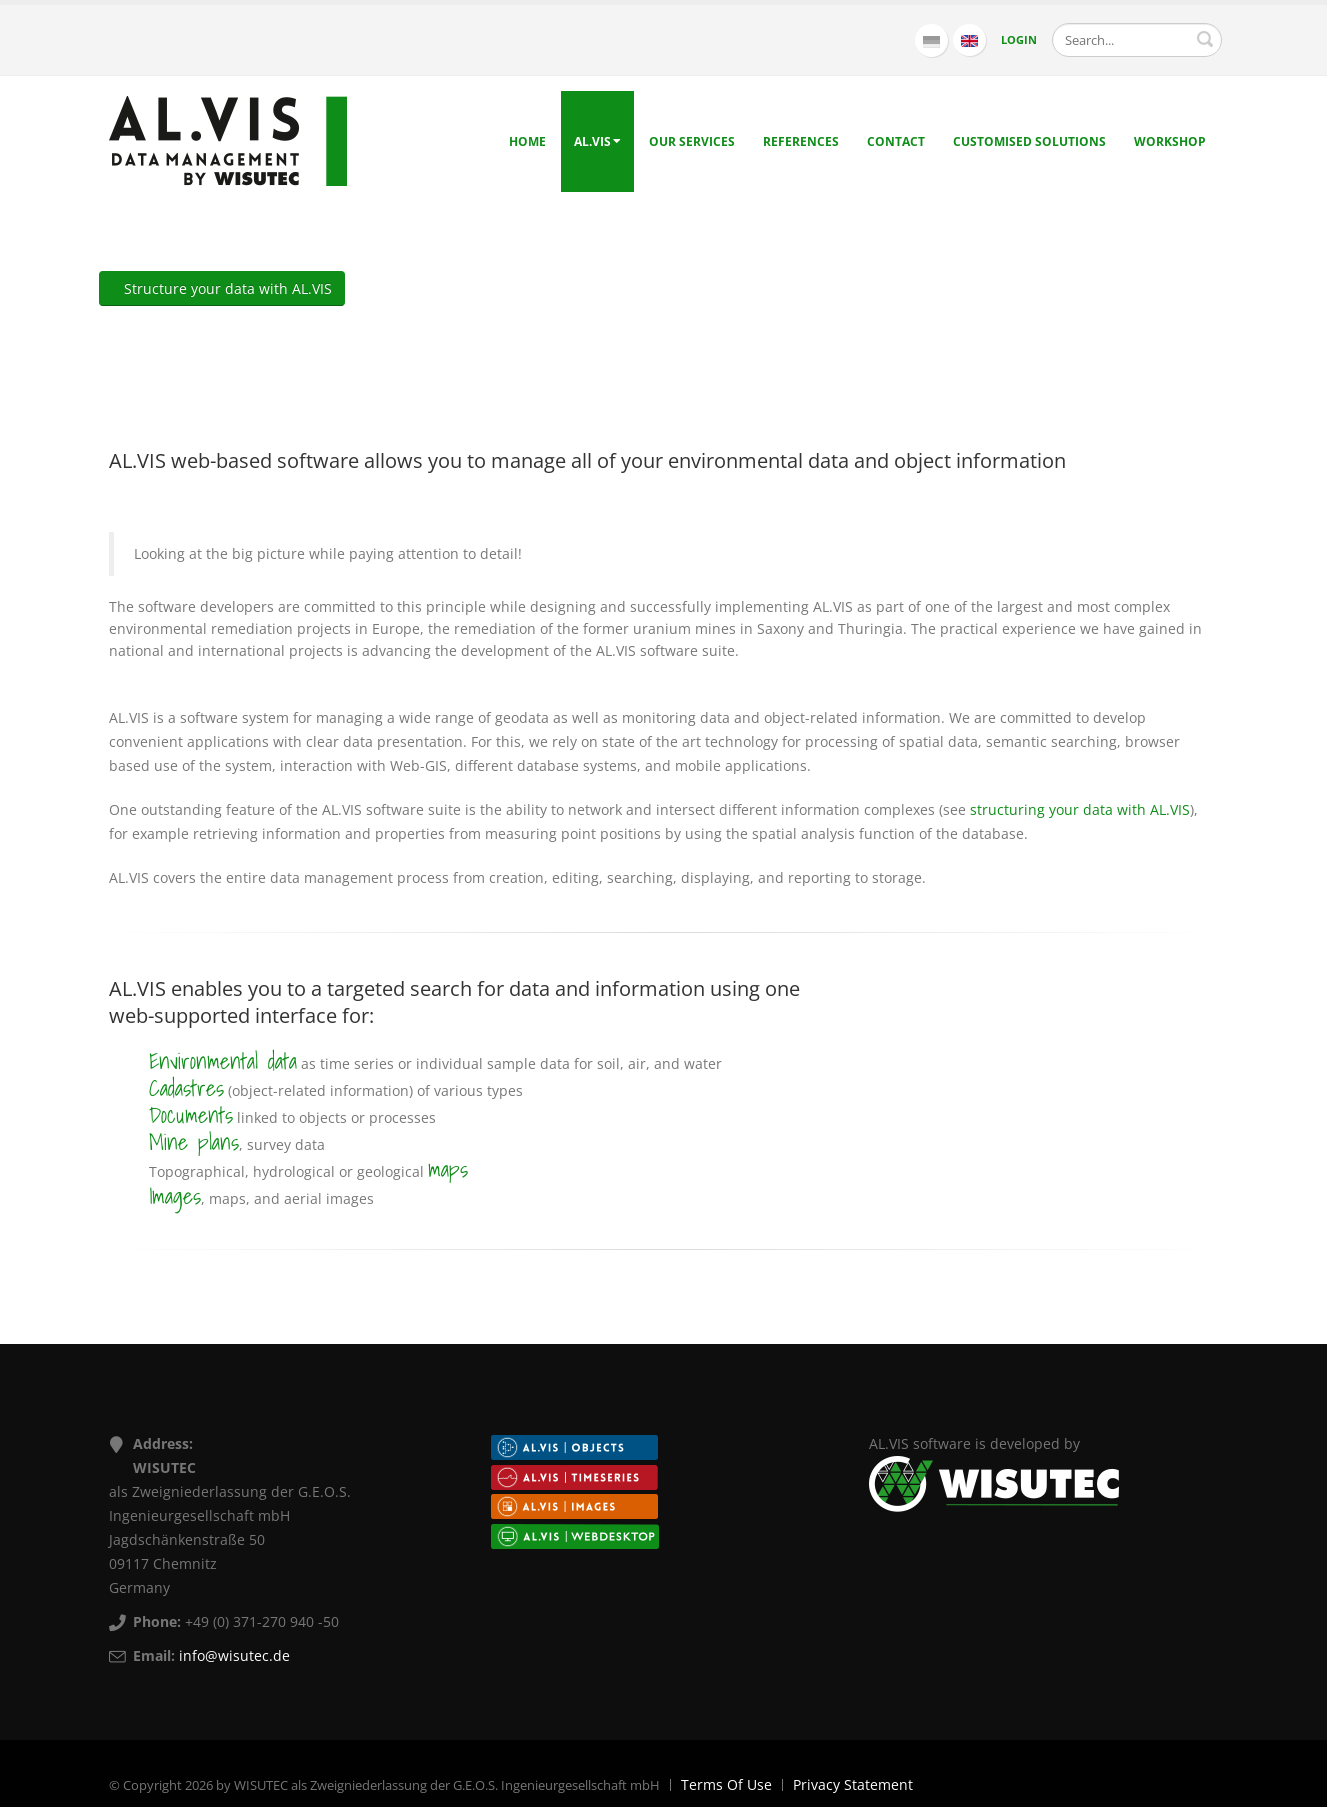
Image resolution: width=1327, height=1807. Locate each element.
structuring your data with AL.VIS (1080, 809)
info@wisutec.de (234, 1655)
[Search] (1137, 40)
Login (1019, 39)
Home (527, 141)
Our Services (692, 141)
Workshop (1170, 141)
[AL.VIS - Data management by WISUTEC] (228, 139)
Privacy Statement (853, 1784)
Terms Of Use (726, 1784)
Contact (896, 141)
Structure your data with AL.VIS (222, 288)
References (801, 141)
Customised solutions (1029, 141)
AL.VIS (597, 141)
